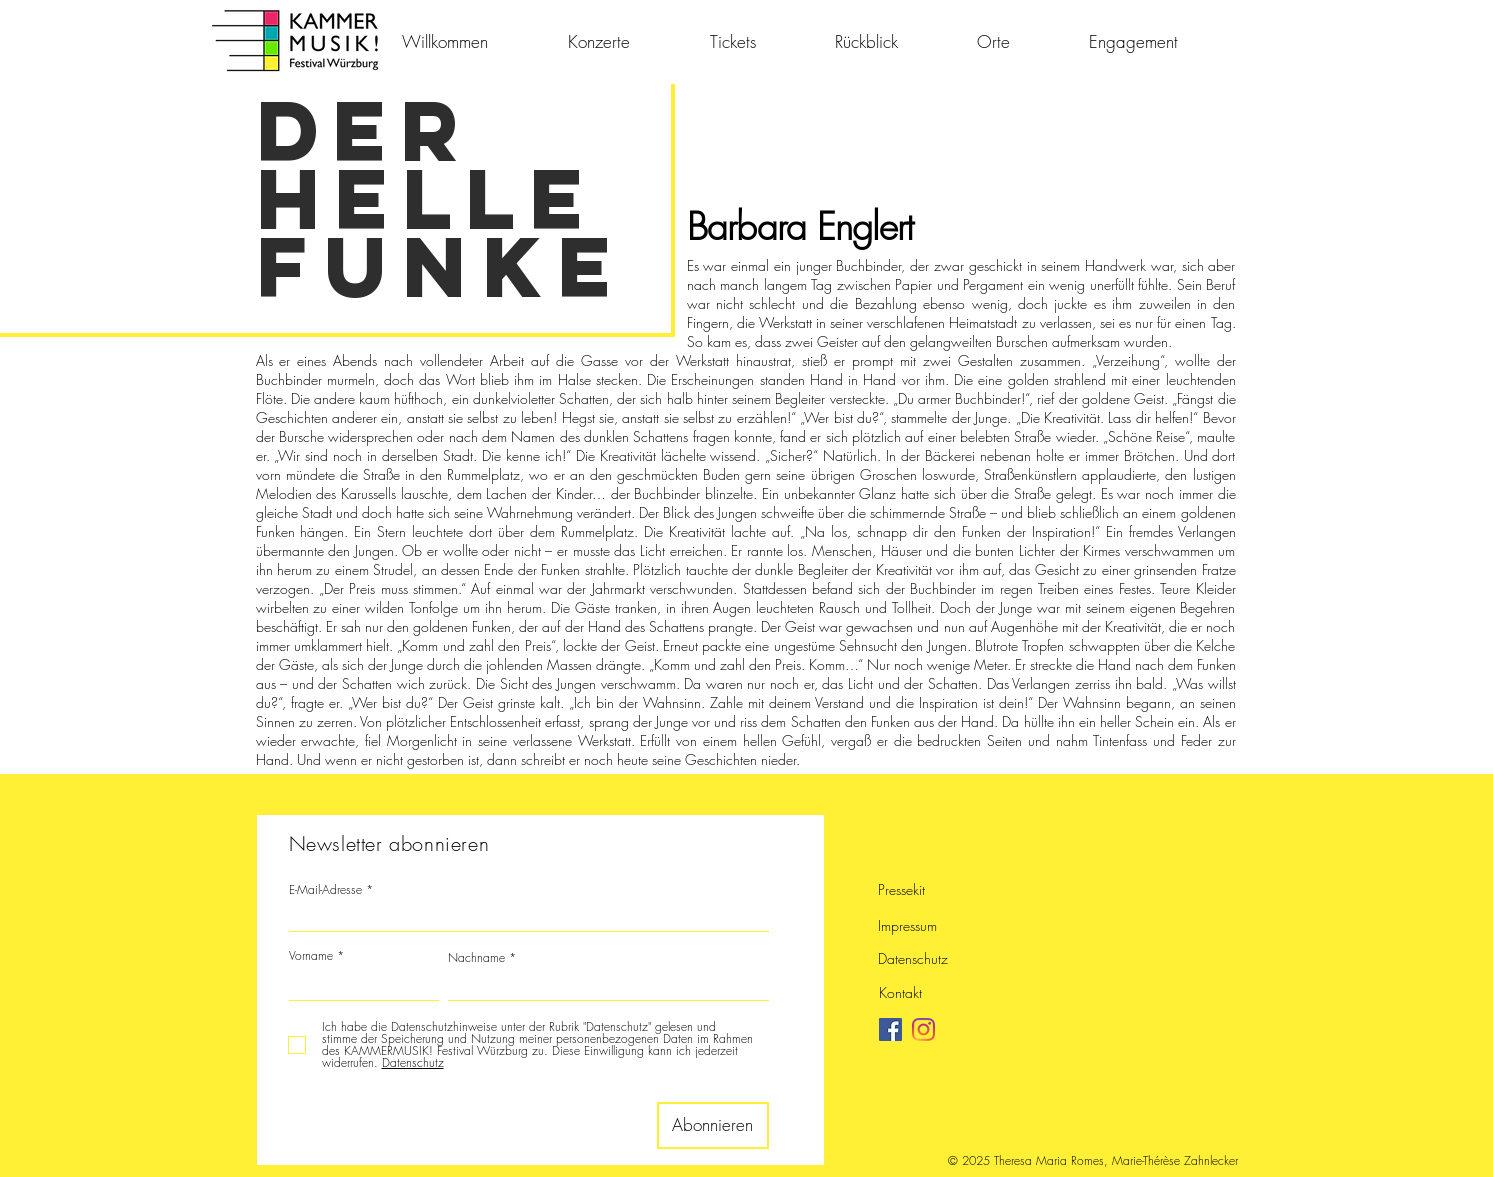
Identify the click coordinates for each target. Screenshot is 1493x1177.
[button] (891, 41)
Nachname (476, 958)
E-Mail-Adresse (325, 890)
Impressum (907, 925)
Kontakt (900, 992)
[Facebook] (890, 1029)
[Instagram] (923, 1029)
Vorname (311, 956)
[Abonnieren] (713, 1125)
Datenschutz (913, 958)
